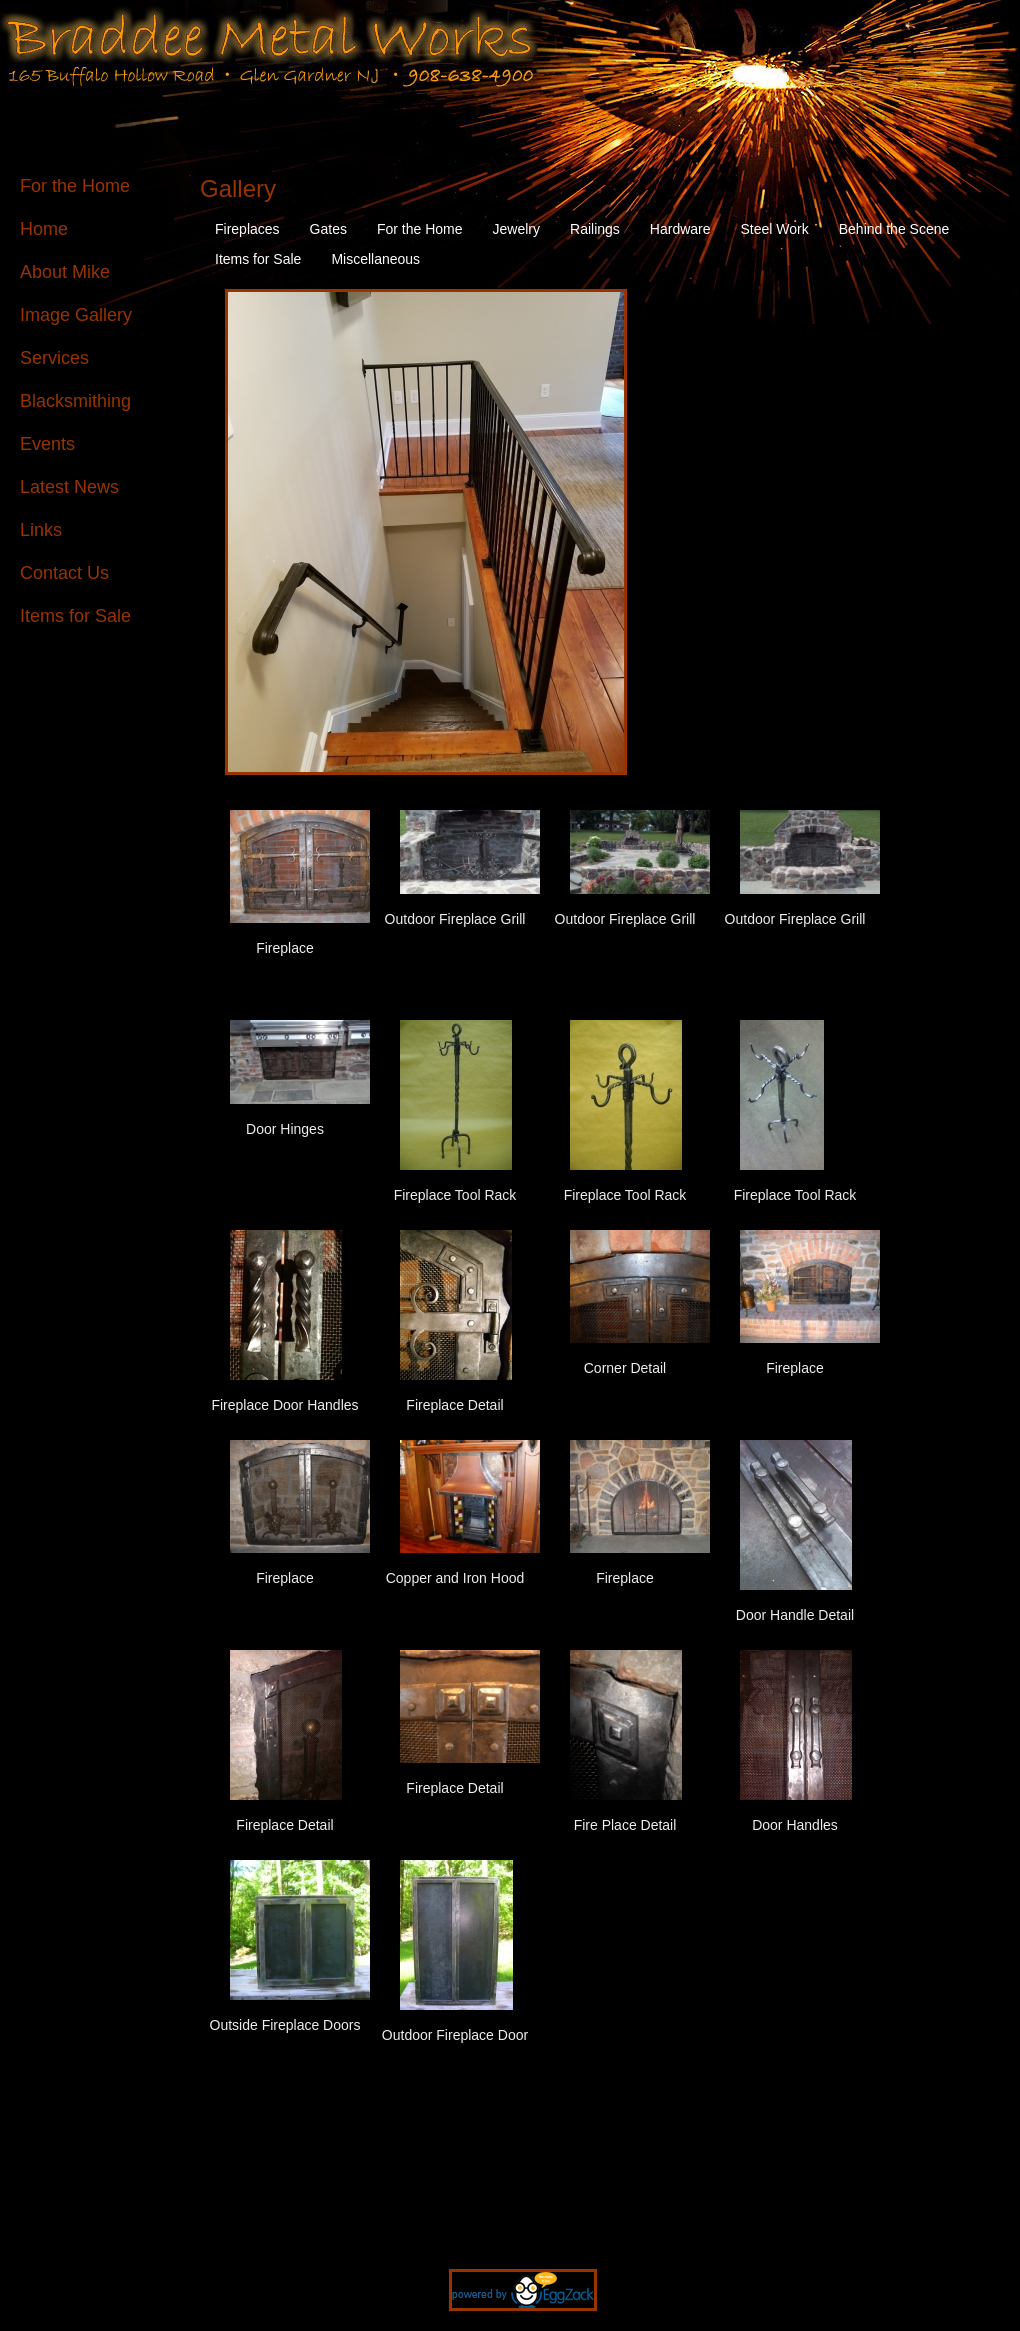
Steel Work (775, 229)
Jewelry (516, 229)
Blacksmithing (75, 401)
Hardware (680, 229)
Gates (328, 229)
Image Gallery (76, 315)
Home (44, 229)
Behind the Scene (894, 229)
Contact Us (64, 573)
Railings (595, 229)
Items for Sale (75, 616)
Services (54, 358)
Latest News (69, 487)
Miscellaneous (375, 259)
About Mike (65, 272)
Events (47, 444)
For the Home (75, 186)
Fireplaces (247, 229)
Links (41, 530)
